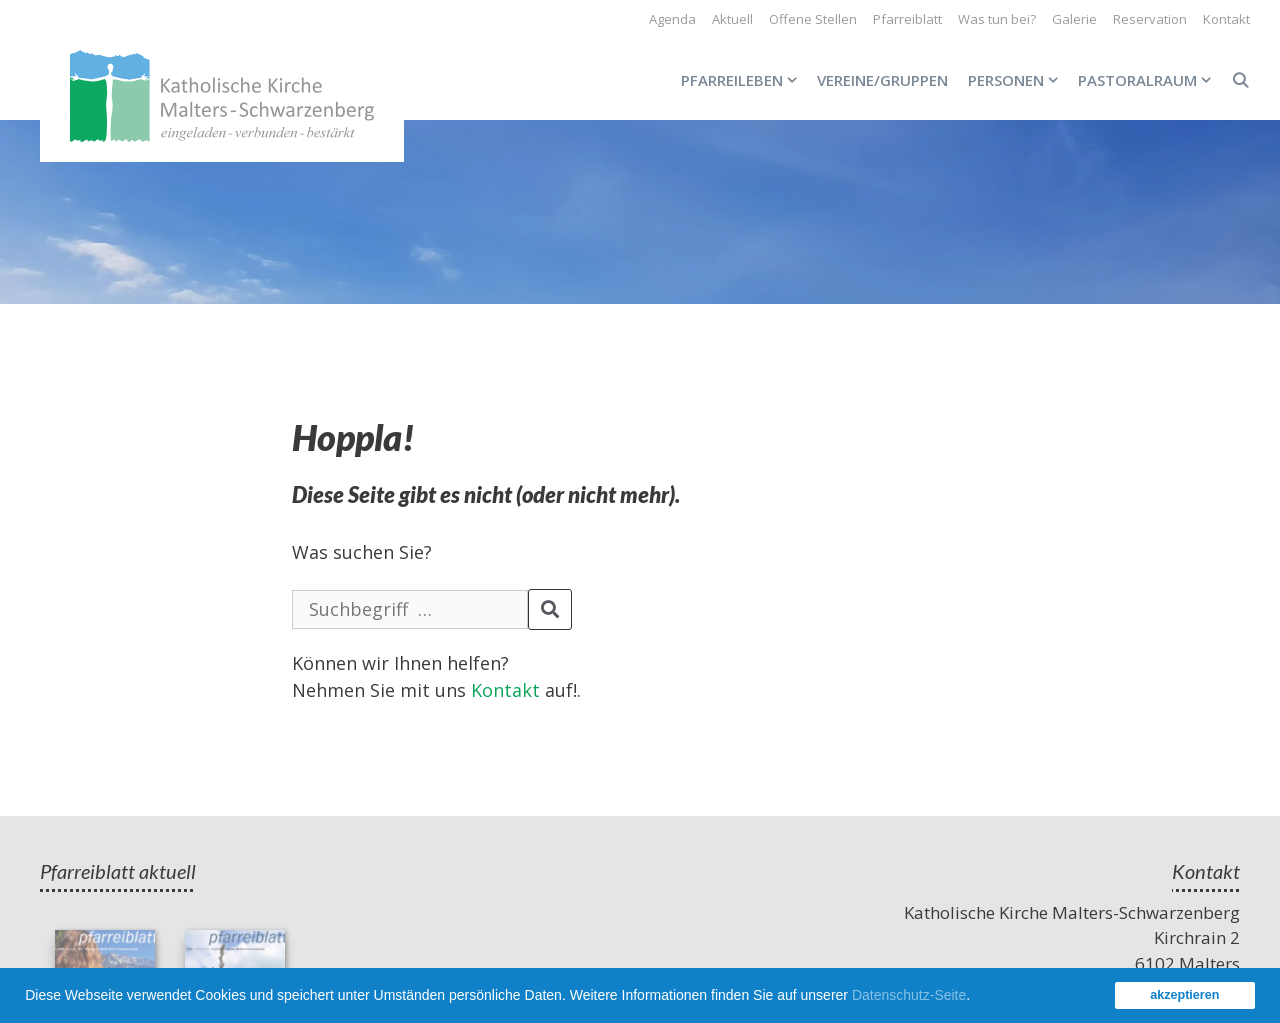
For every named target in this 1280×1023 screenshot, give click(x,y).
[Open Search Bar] (1240, 80)
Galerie (1074, 19)
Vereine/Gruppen (882, 80)
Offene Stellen (813, 19)
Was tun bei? (997, 19)
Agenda (672, 19)
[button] (977, 998)
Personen (1018, 80)
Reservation (1150, 19)
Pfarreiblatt (907, 19)
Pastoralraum (1149, 80)
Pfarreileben (744, 80)
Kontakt (1226, 19)
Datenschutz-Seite (909, 995)
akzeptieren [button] (1184, 995)
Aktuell (732, 19)
